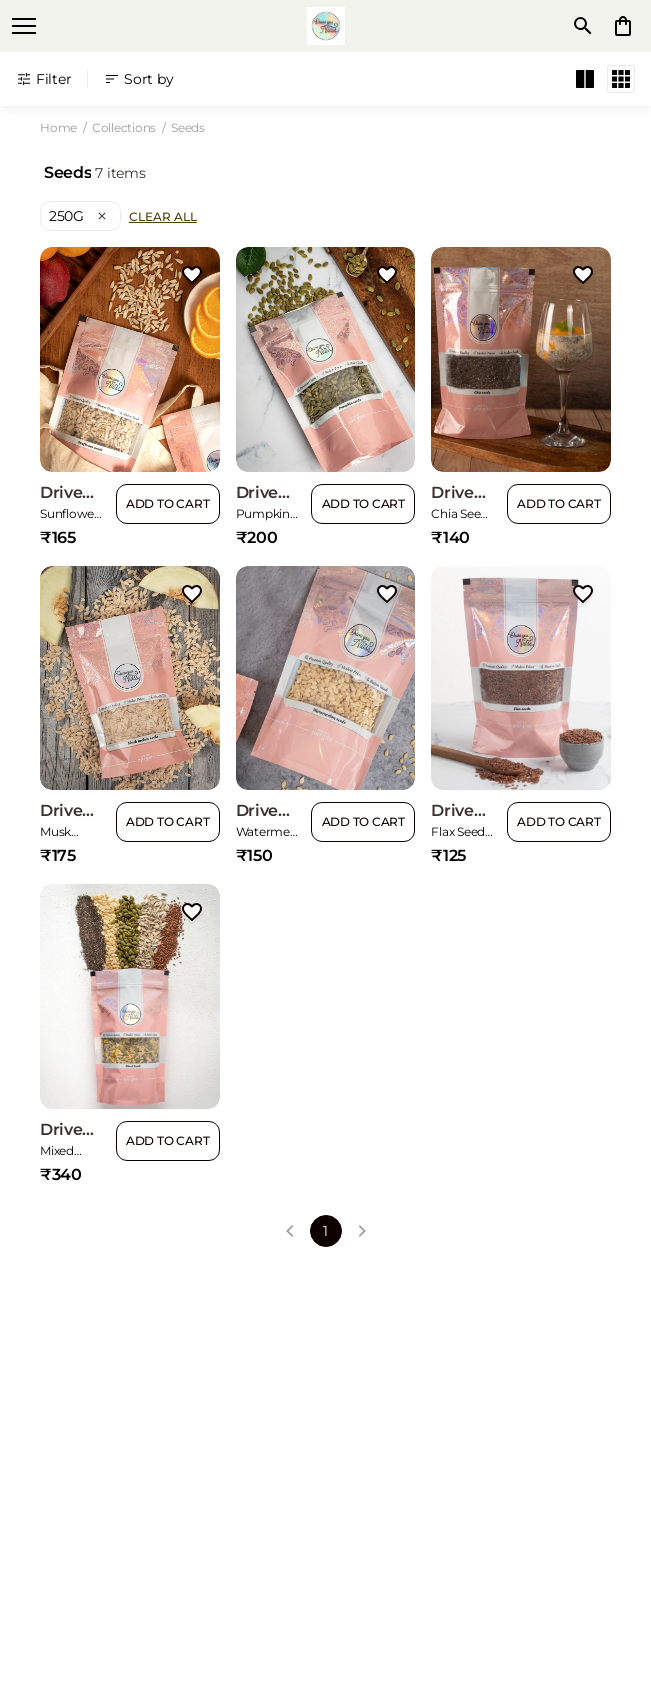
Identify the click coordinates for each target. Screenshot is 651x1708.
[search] (583, 26)
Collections (124, 127)
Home (58, 127)
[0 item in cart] (623, 26)
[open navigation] (24, 26)
